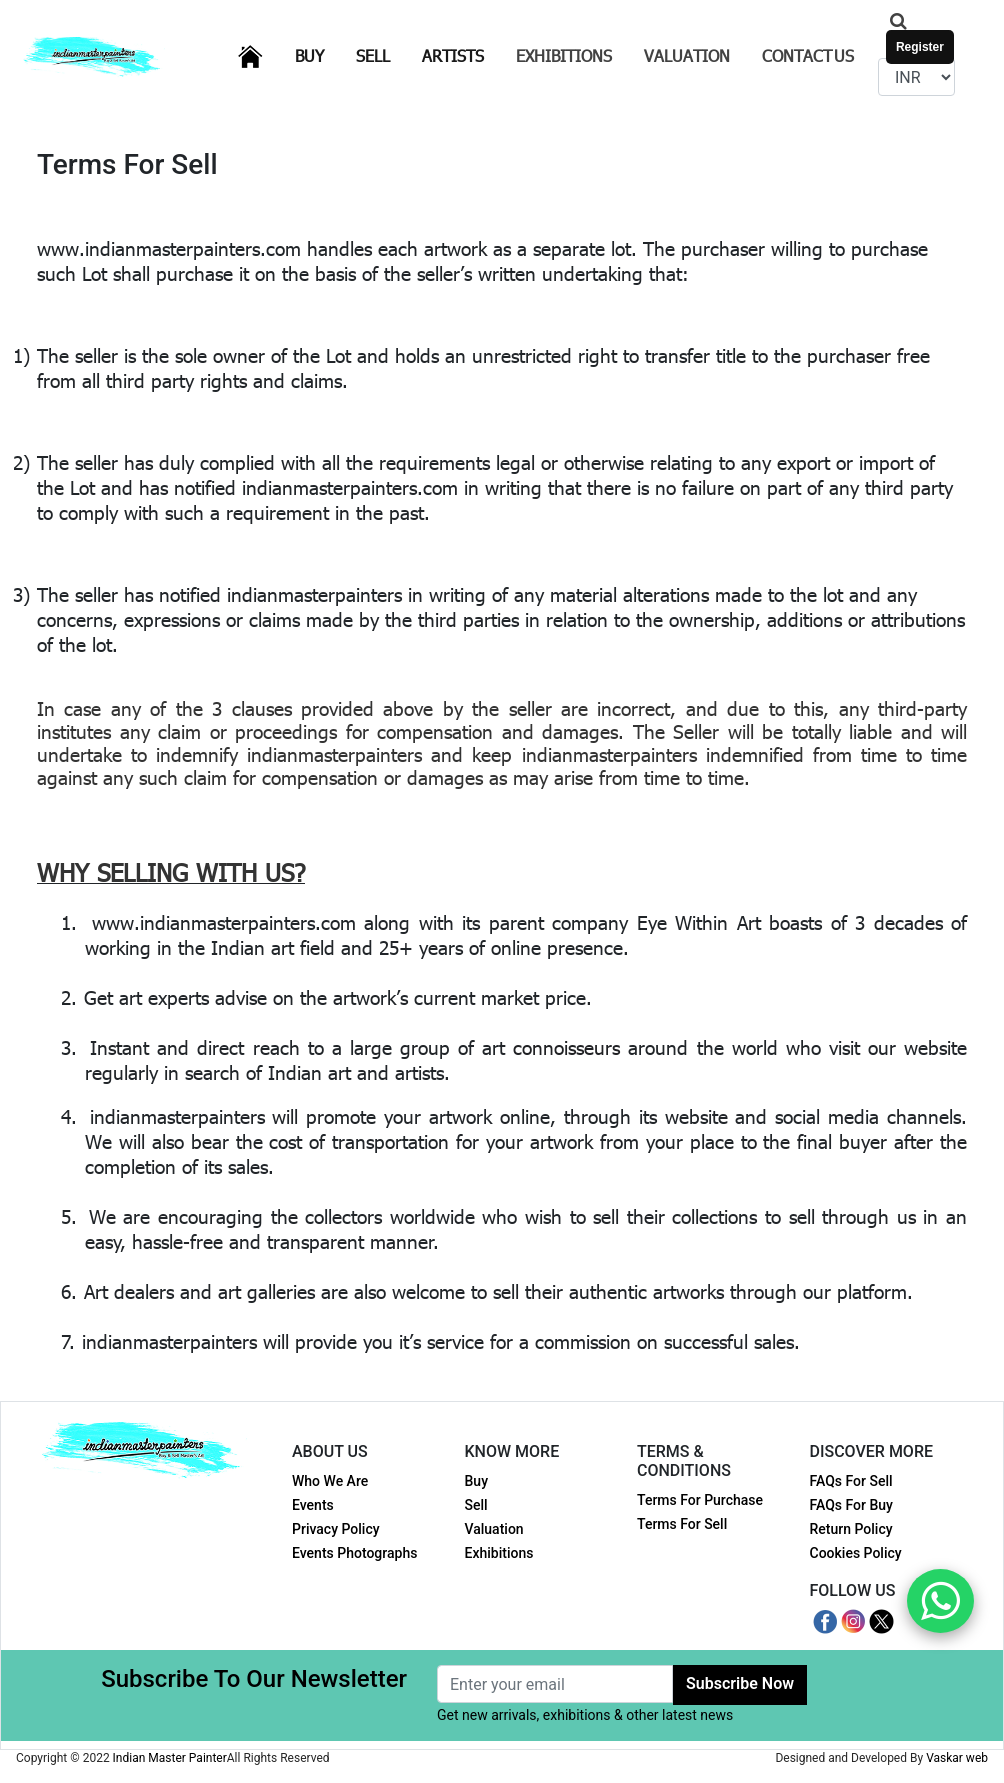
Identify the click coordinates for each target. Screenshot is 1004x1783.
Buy (321, 54)
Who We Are (330, 1481)
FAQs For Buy (851, 1505)
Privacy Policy (336, 1529)
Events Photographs (354, 1553)
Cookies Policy (856, 1553)
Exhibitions (564, 55)
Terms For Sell (682, 1524)
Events (313, 1505)
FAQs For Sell (851, 1481)
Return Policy (851, 1529)
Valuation (687, 55)
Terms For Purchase (700, 1500)
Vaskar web (957, 1758)
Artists (465, 54)
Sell (385, 54)
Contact (808, 55)
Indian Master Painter (170, 1758)
